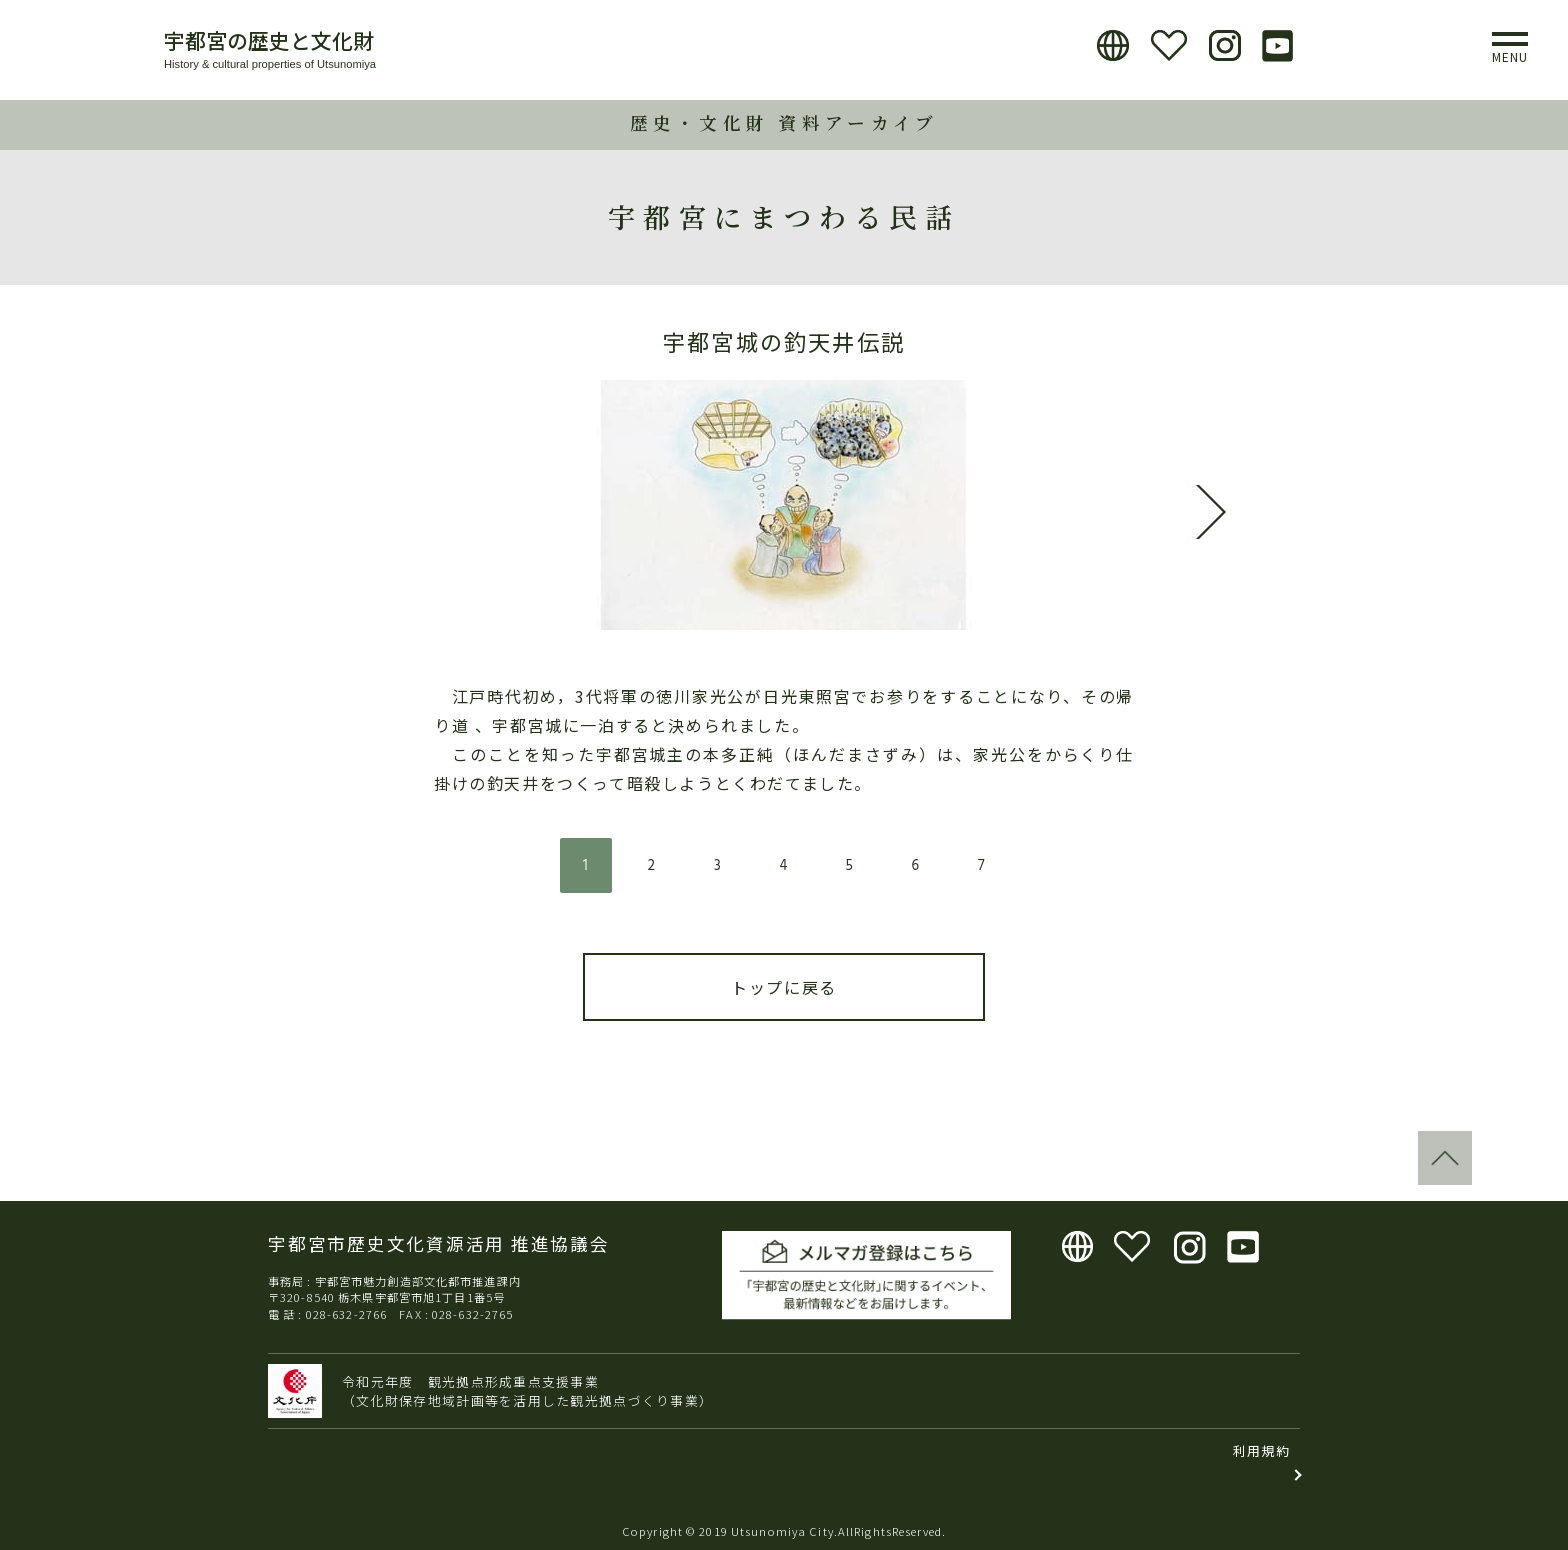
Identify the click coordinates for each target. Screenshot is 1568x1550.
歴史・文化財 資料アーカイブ (784, 122)
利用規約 (1261, 1450)
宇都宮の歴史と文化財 (269, 40)
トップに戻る (784, 987)
